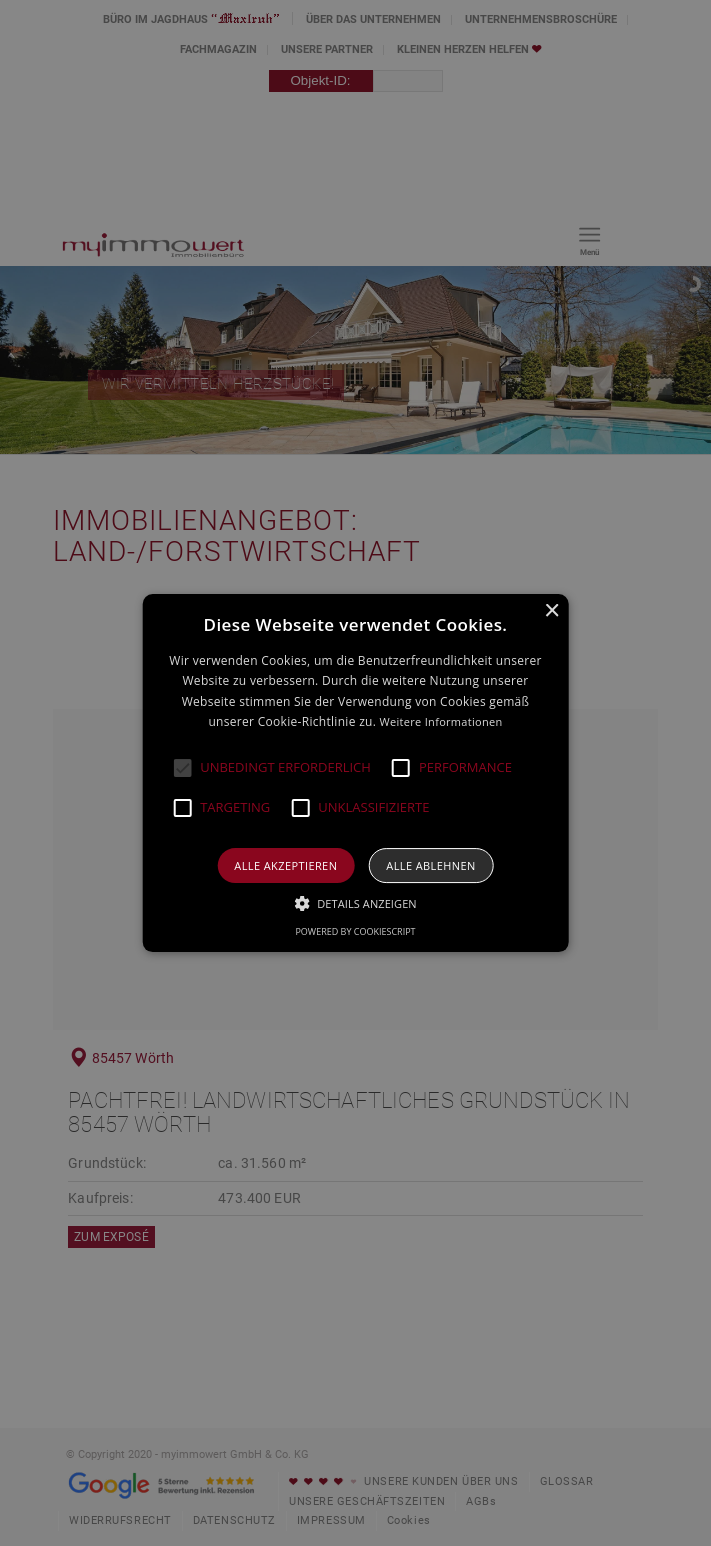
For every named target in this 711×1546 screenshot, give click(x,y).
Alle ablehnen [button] (430, 865)
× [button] (551, 611)
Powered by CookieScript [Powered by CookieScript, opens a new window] (355, 931)
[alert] (355, 773)
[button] (182, 768)
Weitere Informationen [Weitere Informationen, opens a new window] (441, 721)
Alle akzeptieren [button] (285, 865)
